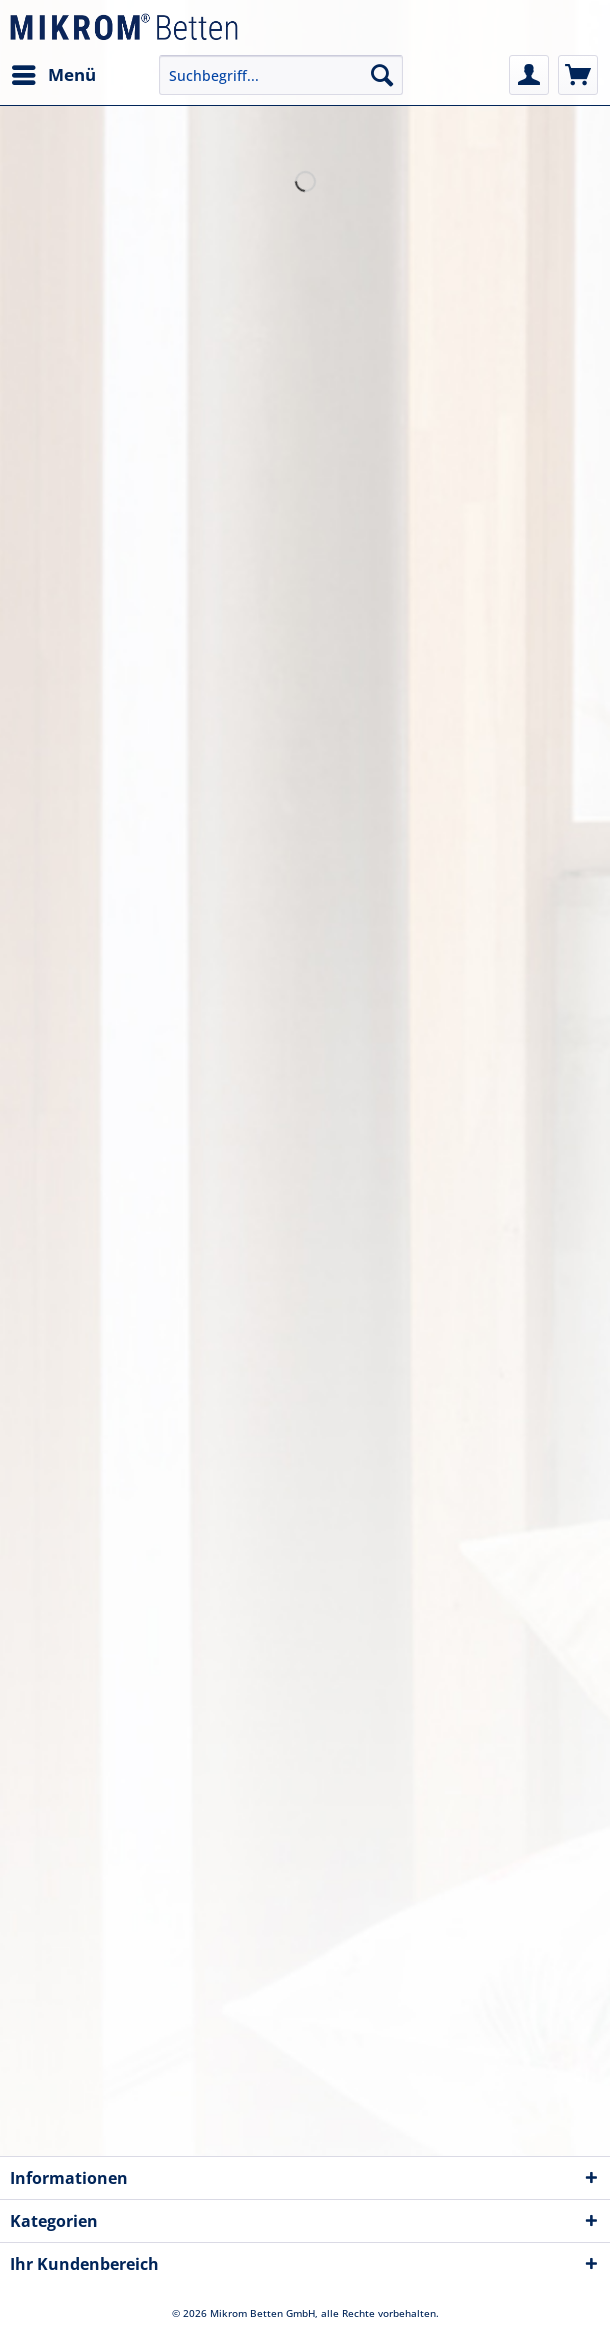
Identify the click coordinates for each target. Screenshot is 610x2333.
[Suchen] (382, 75)
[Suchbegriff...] (281, 75)
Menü (54, 72)
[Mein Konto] (529, 75)
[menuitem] (53, 75)
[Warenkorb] (578, 75)
